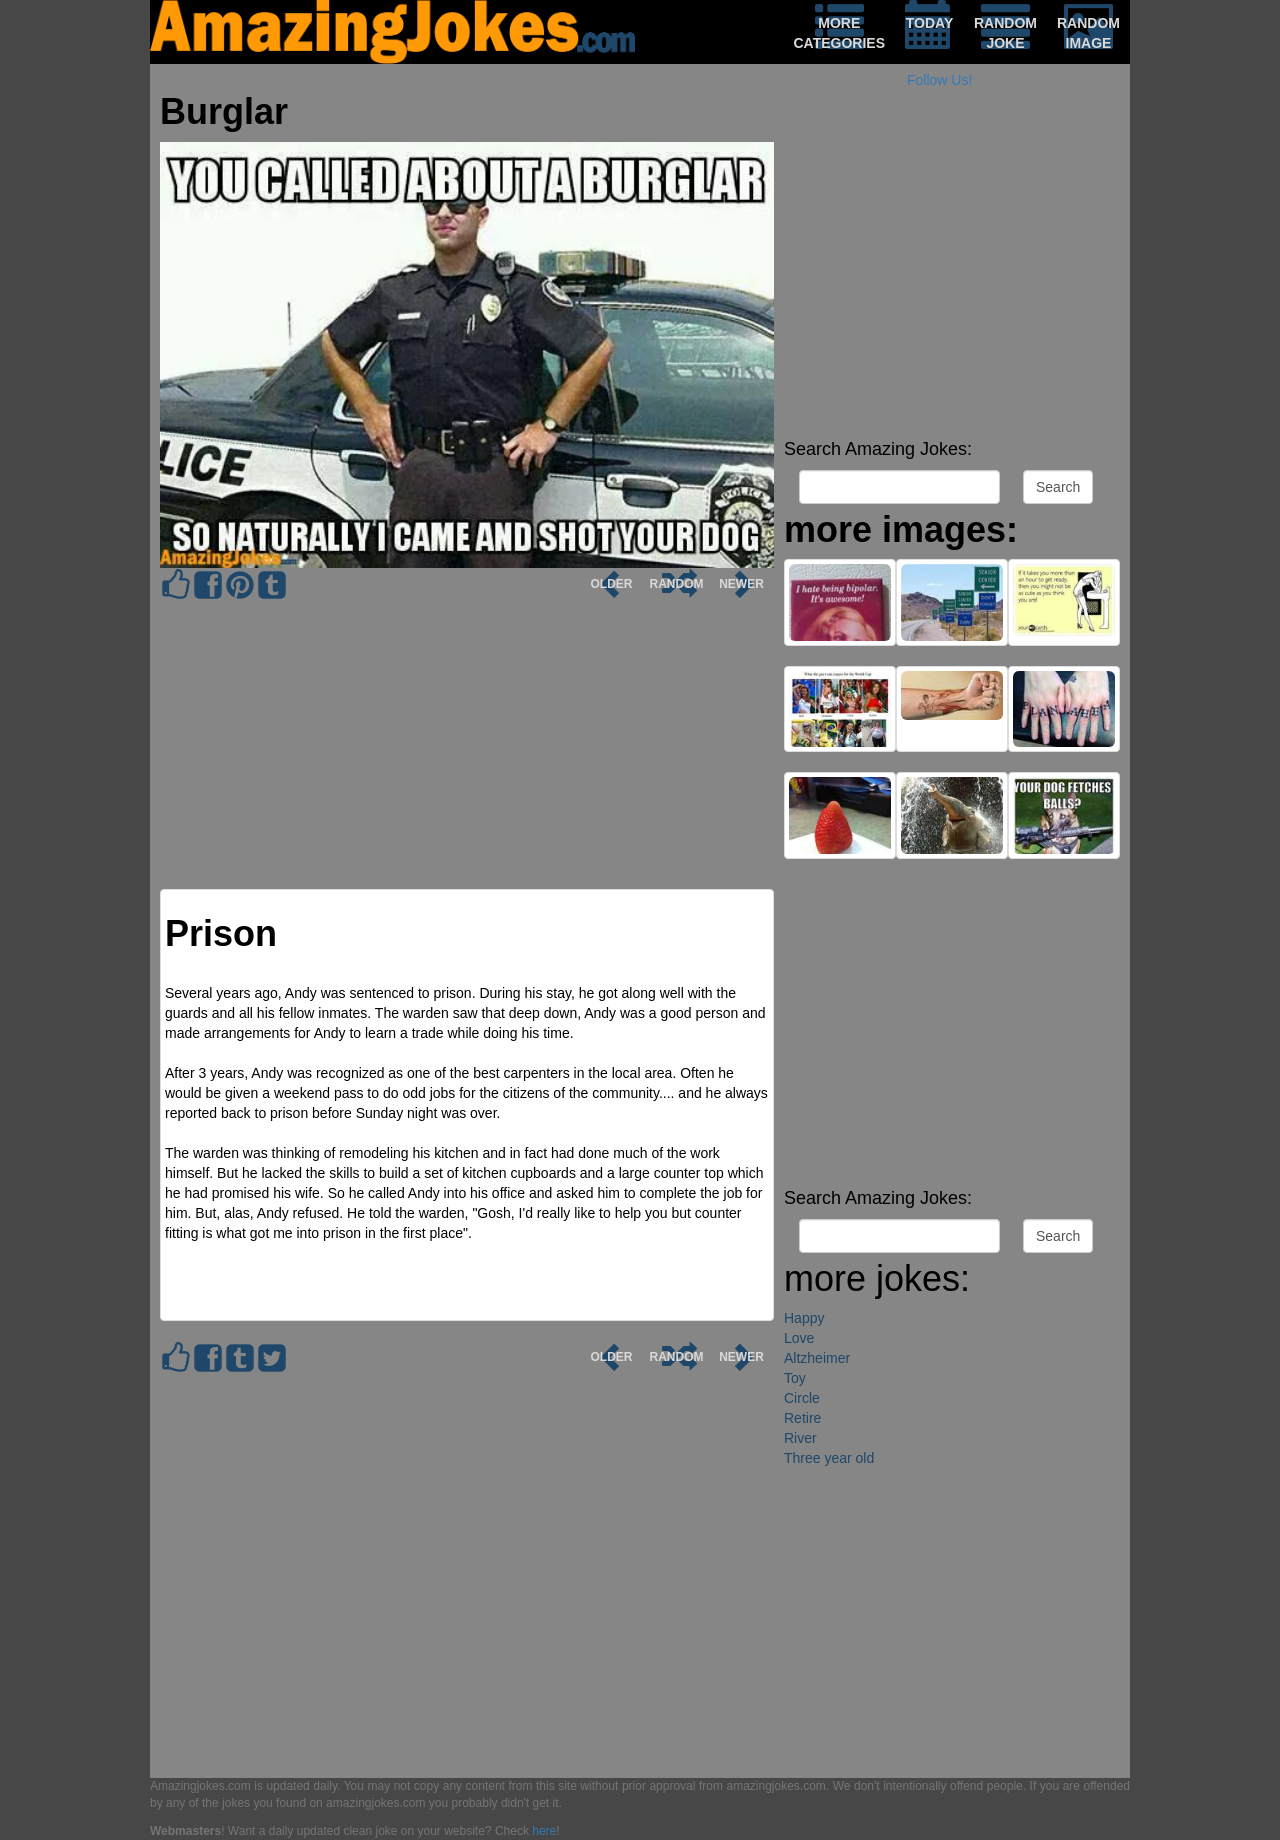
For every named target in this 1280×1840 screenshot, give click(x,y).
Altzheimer (817, 1358)
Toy (795, 1378)
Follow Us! (939, 80)
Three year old (829, 1458)
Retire (802, 1418)
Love (799, 1338)
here (544, 1831)
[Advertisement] (952, 290)
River (800, 1438)
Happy (804, 1318)
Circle (802, 1398)
